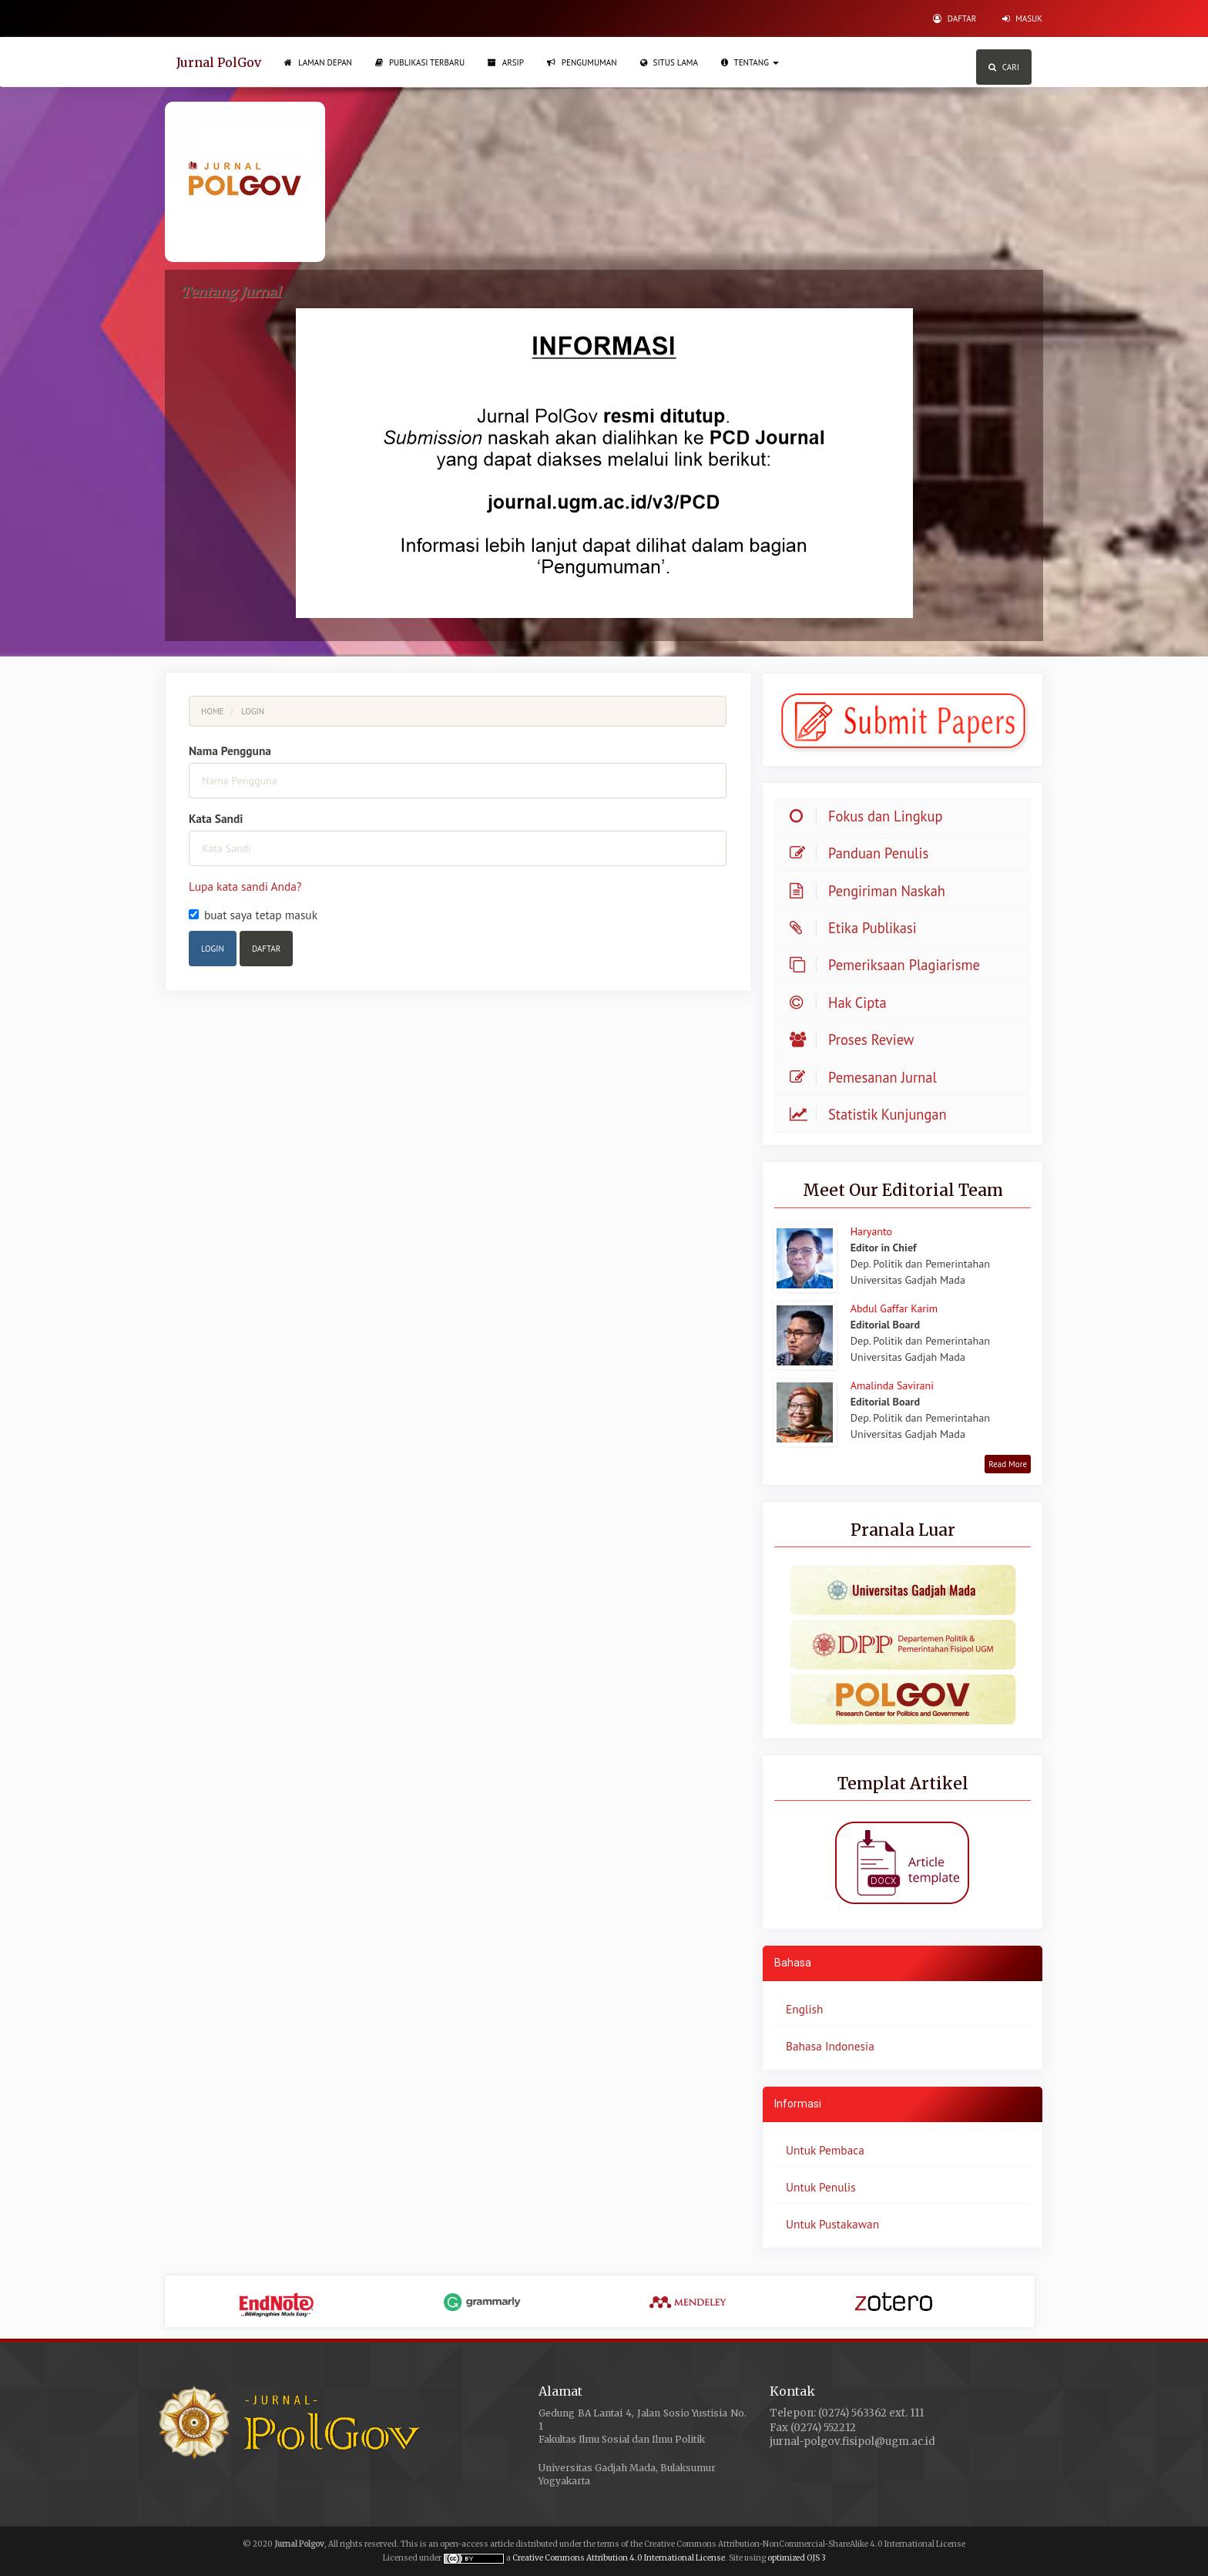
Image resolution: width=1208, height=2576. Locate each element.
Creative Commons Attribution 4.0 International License (618, 2558)
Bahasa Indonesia (830, 2046)
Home (212, 711)
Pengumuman (582, 62)
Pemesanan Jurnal (867, 1077)
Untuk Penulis (821, 2187)
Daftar (954, 18)
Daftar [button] (266, 948)
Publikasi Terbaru (420, 62)
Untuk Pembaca (825, 2150)
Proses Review (855, 1039)
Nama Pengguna (230, 750)
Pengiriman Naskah (886, 891)
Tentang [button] (750, 62)
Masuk (1022, 18)
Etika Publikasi (857, 928)
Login (212, 948)
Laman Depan (318, 62)
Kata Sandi (216, 818)
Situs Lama (669, 62)
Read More (1007, 1464)
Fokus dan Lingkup (885, 816)
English (804, 2009)
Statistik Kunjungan (872, 1114)
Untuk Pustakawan (832, 2224)
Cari (1003, 67)
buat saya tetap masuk (253, 914)
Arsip (506, 62)
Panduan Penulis (862, 853)
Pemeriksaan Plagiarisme (888, 965)
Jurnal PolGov (218, 62)
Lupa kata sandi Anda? (245, 886)
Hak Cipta (842, 1002)
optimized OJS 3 (796, 2558)
